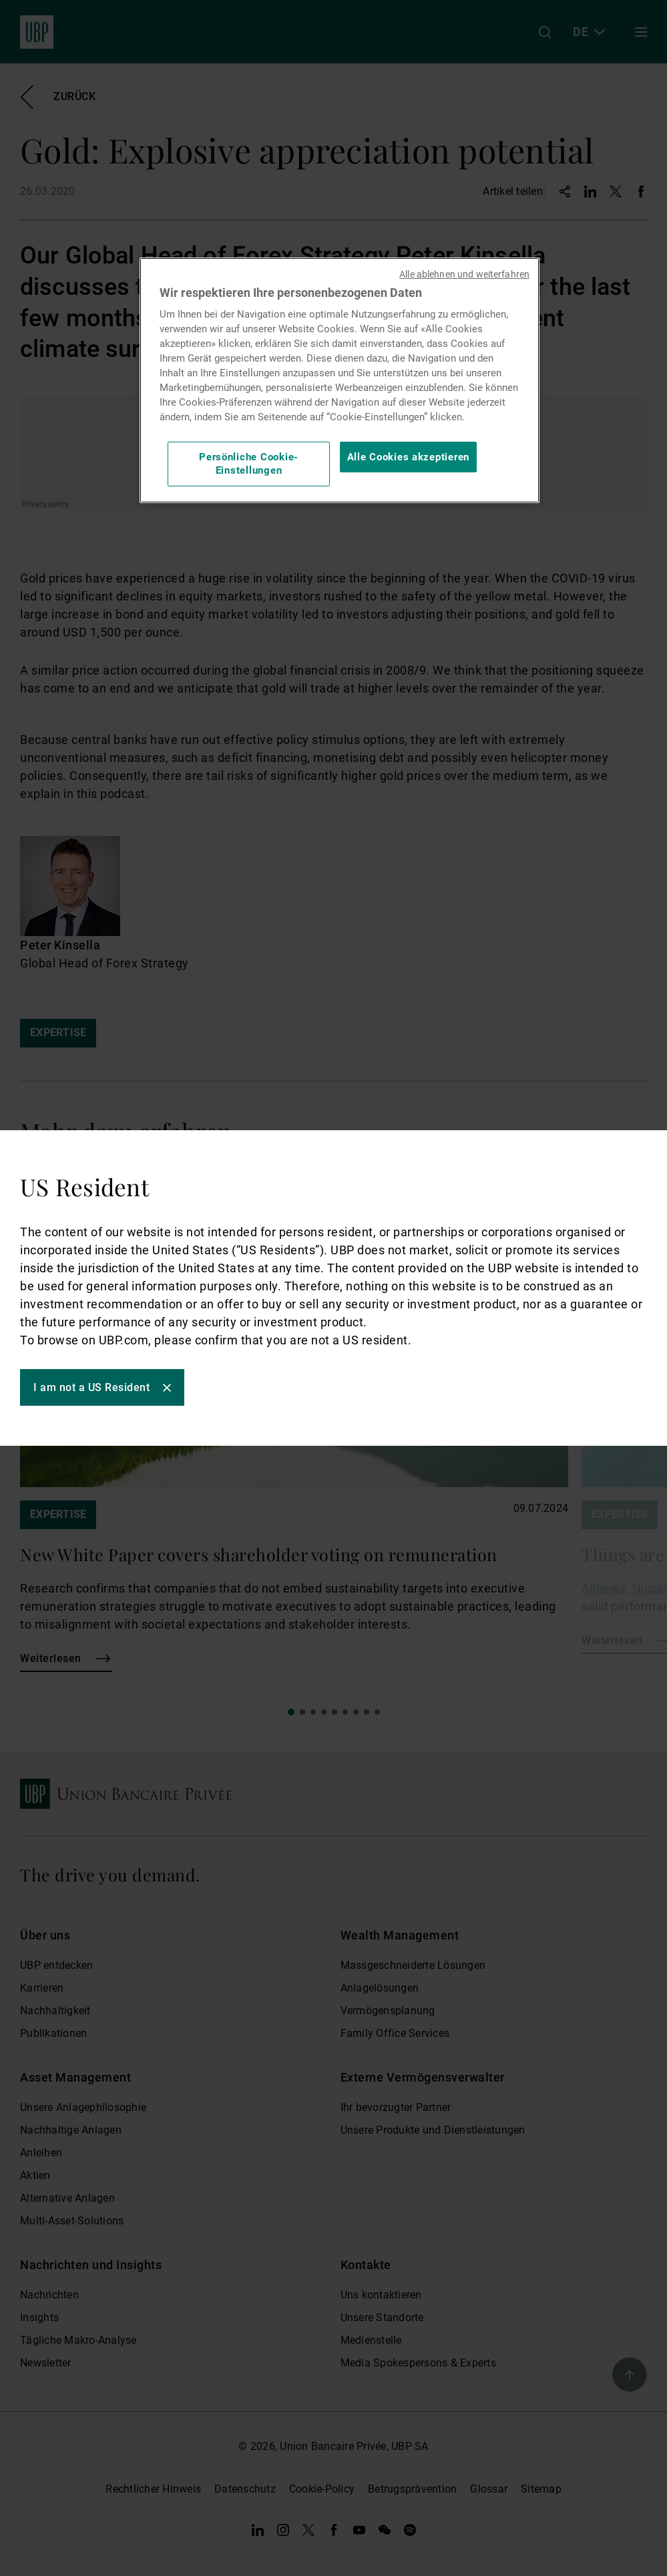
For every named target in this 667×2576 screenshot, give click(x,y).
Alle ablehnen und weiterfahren (464, 274)
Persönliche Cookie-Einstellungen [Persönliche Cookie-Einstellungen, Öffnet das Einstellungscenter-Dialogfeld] (248, 463)
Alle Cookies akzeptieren (408, 457)
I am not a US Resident (91, 1387)
